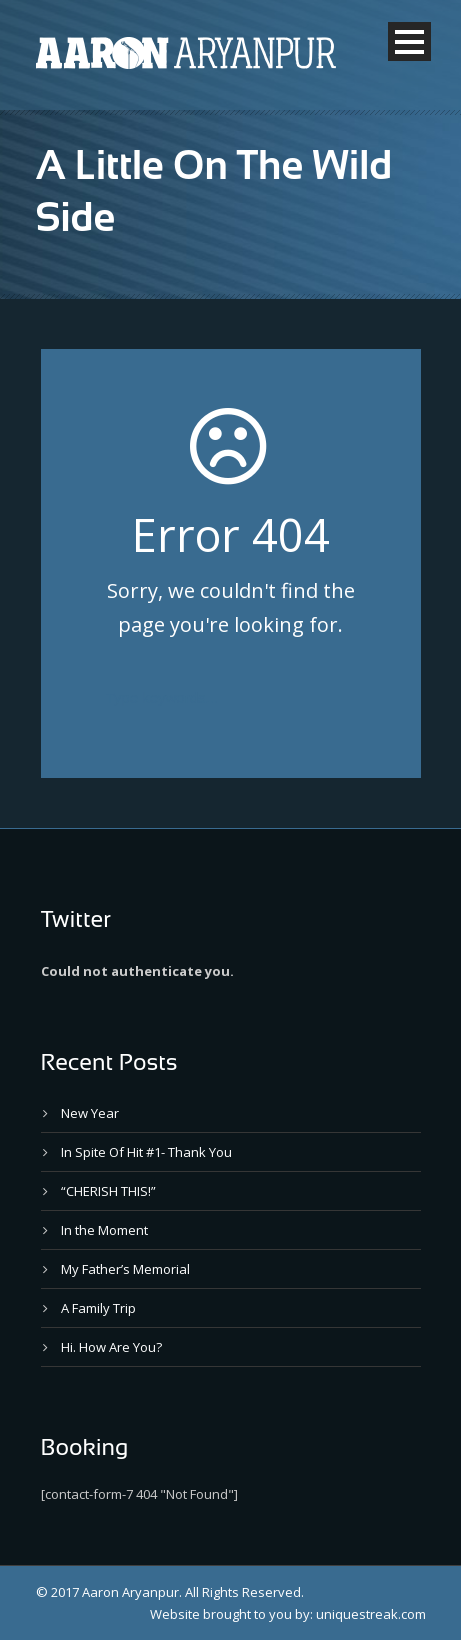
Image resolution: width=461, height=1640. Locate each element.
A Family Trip (98, 1308)
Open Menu (409, 41)
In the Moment (104, 1230)
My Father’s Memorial (125, 1269)
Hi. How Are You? (111, 1347)
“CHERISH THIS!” (108, 1191)
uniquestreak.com (371, 1614)
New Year (90, 1113)
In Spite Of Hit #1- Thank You (146, 1152)
